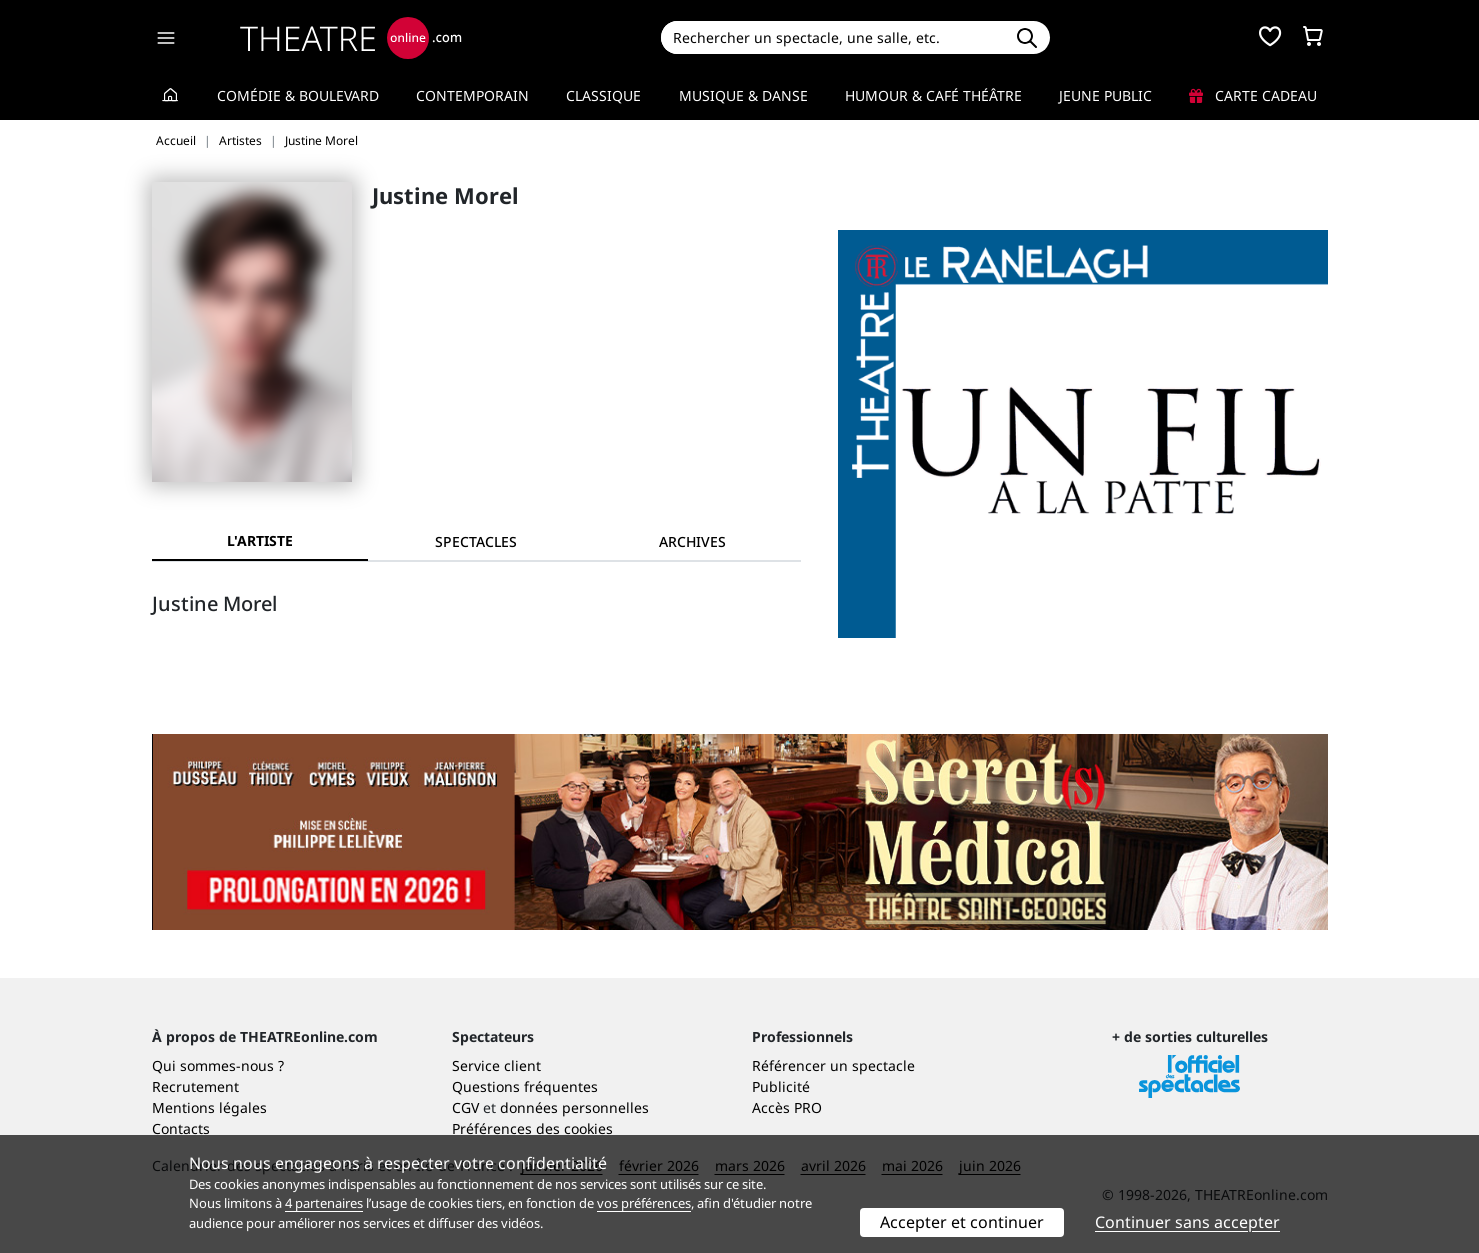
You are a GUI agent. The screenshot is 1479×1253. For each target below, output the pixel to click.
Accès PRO (787, 1107)
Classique (603, 95)
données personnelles (574, 1107)
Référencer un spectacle (833, 1065)
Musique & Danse (743, 95)
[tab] (476, 541)
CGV (465, 1107)
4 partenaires (324, 1203)
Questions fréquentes (525, 1086)
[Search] (832, 37)
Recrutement (195, 1086)
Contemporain (472, 95)
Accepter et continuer (962, 1222)
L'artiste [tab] (260, 540)
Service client (496, 1065)
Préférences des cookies (532, 1128)
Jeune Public (1105, 95)
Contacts (181, 1128)
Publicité (781, 1086)
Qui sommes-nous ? (218, 1065)
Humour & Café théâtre (933, 95)
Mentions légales (209, 1107)
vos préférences (644, 1203)
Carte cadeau (1253, 95)
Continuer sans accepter (1187, 1222)
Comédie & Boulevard (298, 95)
